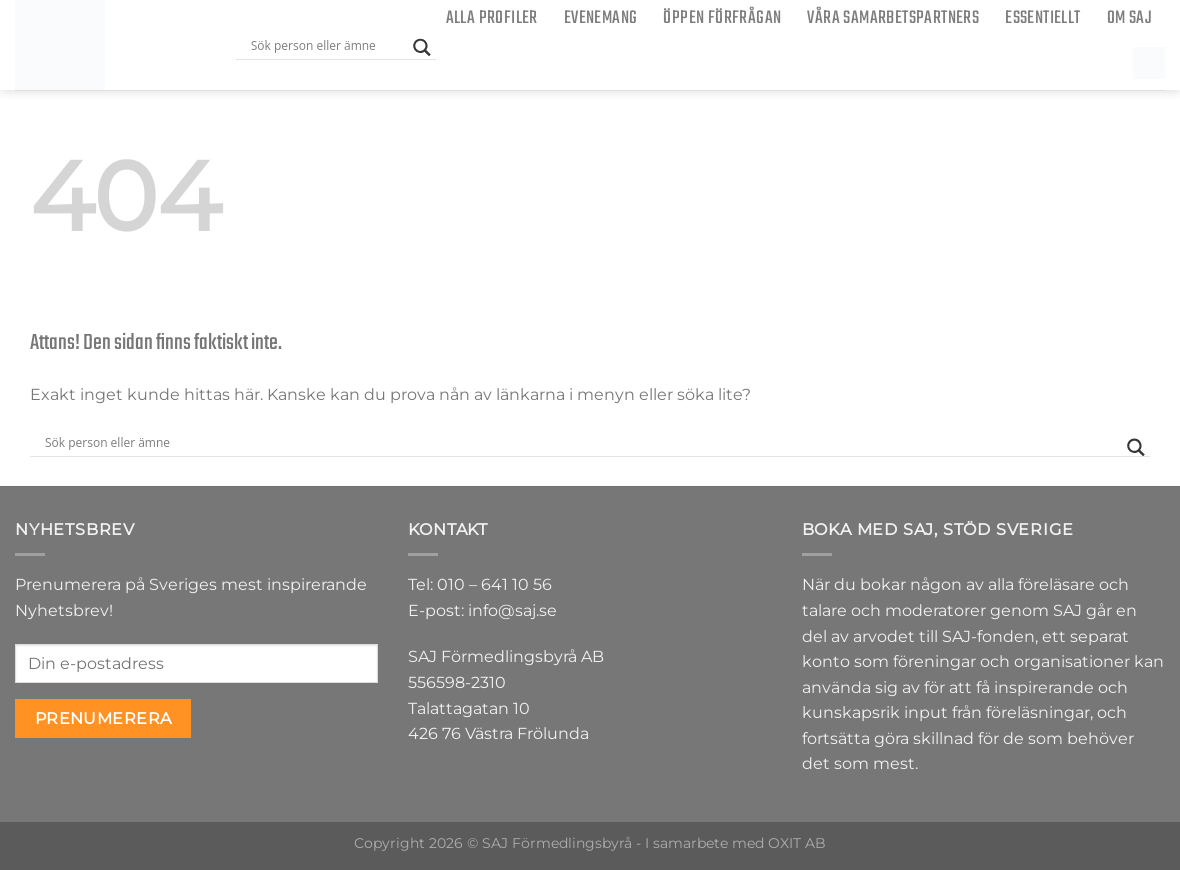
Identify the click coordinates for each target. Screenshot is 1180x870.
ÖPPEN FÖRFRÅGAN (722, 18)
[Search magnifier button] (422, 47)
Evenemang (601, 18)
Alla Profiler (492, 18)
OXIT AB (797, 843)
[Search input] (327, 45)
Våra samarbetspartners (893, 18)
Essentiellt (1042, 18)
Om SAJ (1129, 18)
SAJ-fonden (988, 636)
